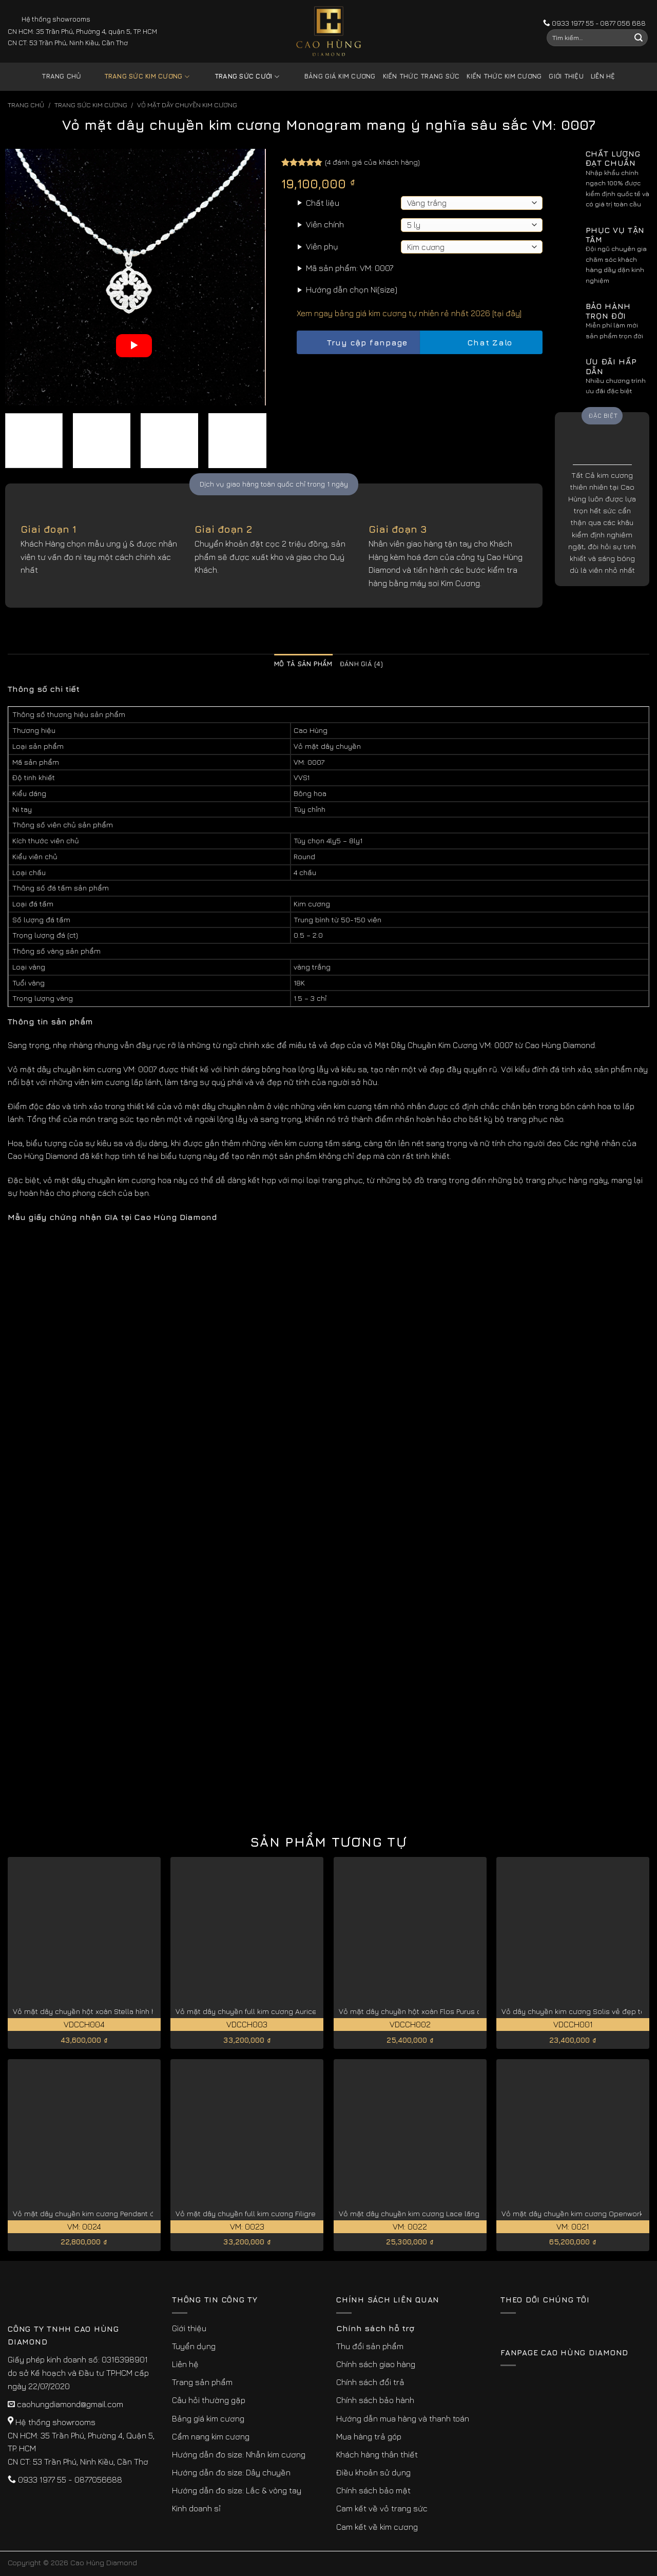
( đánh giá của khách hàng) (372, 162)
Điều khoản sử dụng (373, 2472)
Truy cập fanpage (358, 342)
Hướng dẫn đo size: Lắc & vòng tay (236, 2490)
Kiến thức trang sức (421, 76)
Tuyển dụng (194, 2346)
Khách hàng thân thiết (377, 2454)
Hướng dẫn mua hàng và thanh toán (402, 2418)
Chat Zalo (481, 342)
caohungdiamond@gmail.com (70, 2404)
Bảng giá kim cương (332, 76)
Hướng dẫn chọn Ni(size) (351, 289)
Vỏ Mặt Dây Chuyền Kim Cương (187, 105)
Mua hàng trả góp (368, 2436)
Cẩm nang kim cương (210, 2436)
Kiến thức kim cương (504, 76)
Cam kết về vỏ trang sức (382, 2508)
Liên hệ (603, 76)
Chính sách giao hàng (375, 2364)
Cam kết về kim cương (377, 2526)
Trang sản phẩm (202, 2382)
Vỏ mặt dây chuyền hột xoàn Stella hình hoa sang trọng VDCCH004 (128, 2011)
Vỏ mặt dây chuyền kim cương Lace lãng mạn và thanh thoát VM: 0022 (460, 2213)
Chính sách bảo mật (373, 2490)
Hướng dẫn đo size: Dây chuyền (231, 2472)
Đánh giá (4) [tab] (361, 664)
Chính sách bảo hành (375, 2400)
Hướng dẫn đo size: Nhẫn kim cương (238, 2454)
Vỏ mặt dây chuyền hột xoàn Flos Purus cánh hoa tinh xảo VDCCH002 (458, 2011)
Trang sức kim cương (139, 76)
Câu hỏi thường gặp (208, 2400)
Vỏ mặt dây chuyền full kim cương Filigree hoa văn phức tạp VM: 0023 (296, 2213)
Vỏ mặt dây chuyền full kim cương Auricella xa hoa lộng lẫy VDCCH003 (298, 2011)
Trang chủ (61, 76)
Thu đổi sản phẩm (369, 2346)
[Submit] (638, 38)
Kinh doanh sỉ (196, 2508)
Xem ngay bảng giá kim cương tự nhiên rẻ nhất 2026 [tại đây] (409, 313)
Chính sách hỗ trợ (375, 2328)
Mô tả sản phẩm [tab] (303, 664)
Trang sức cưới (239, 76)
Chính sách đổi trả (370, 2382)
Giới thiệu (566, 76)
